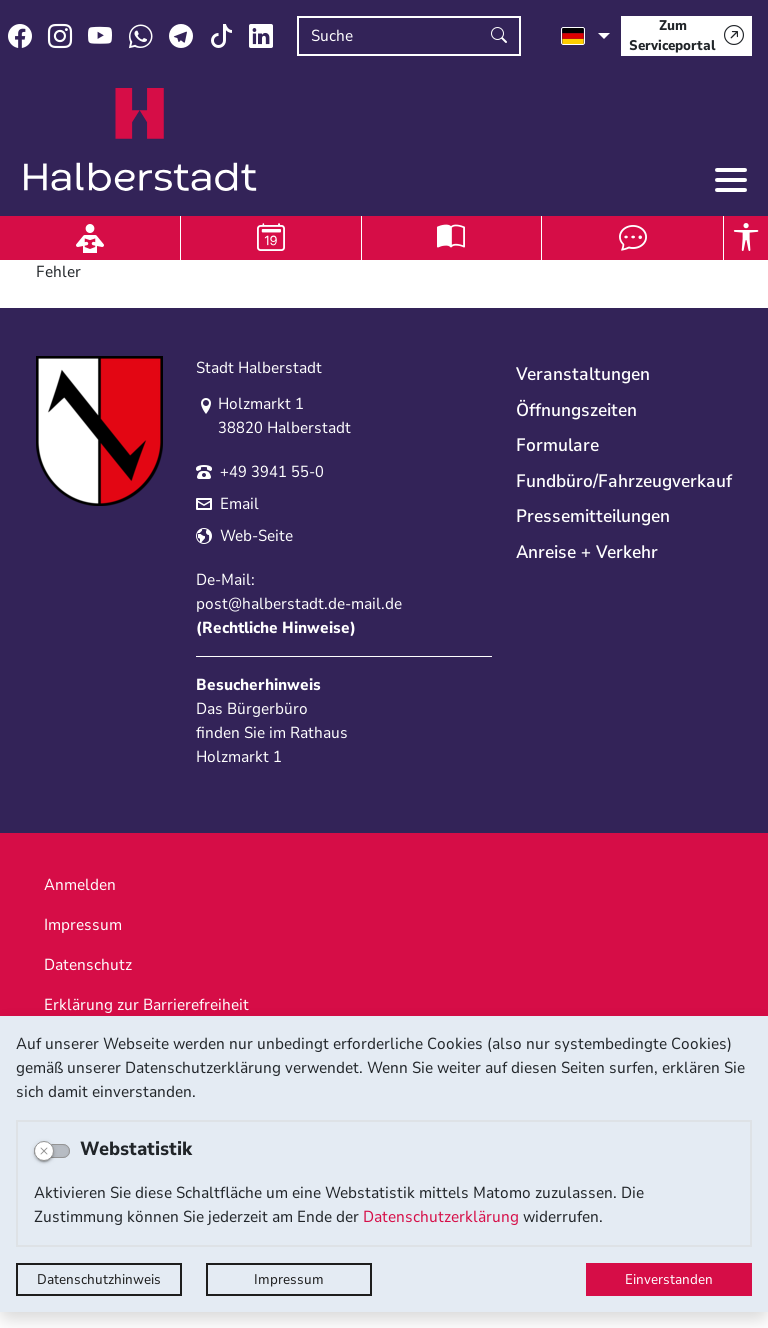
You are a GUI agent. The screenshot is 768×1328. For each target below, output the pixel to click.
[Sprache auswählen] (585, 36)
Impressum (289, 1279)
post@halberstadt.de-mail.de (299, 604)
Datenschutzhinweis (99, 1279)
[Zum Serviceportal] (686, 36)
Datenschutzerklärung (441, 1217)
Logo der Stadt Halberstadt (140, 140)
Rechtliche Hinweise (276, 628)
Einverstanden (669, 1279)
